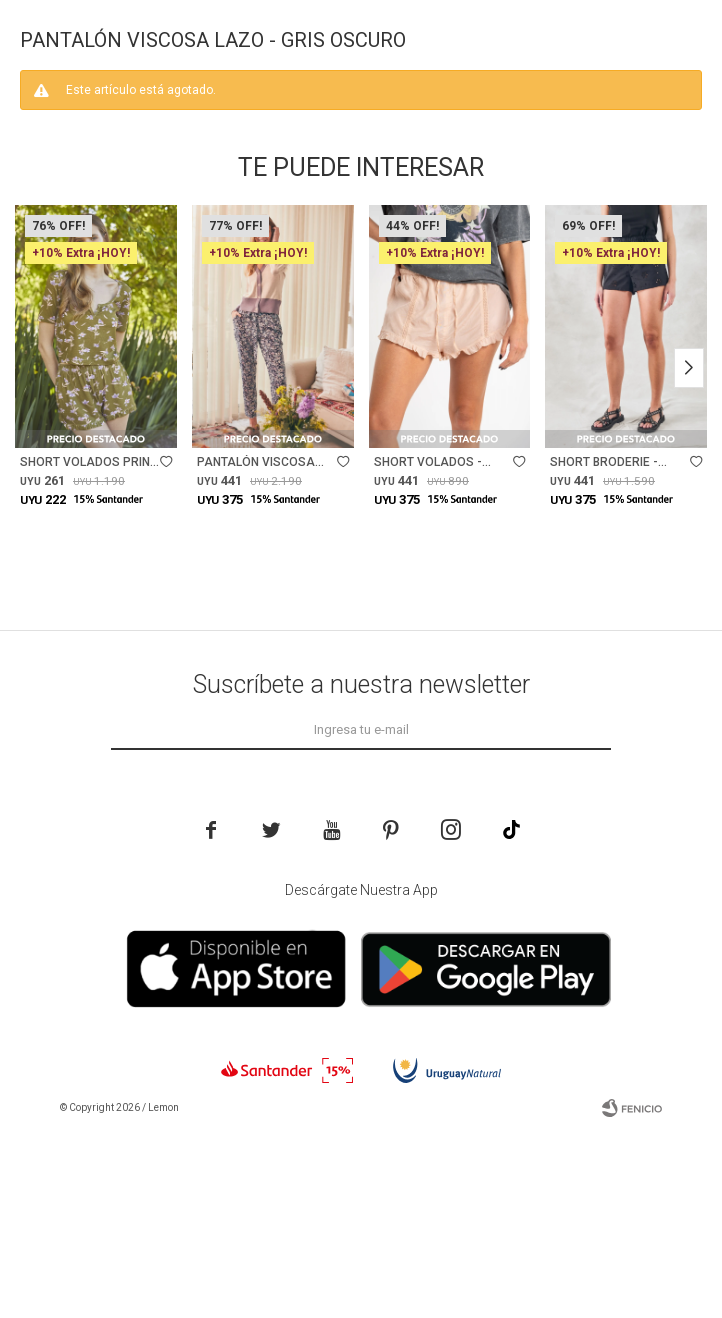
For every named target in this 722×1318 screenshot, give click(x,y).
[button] (688, 403)
